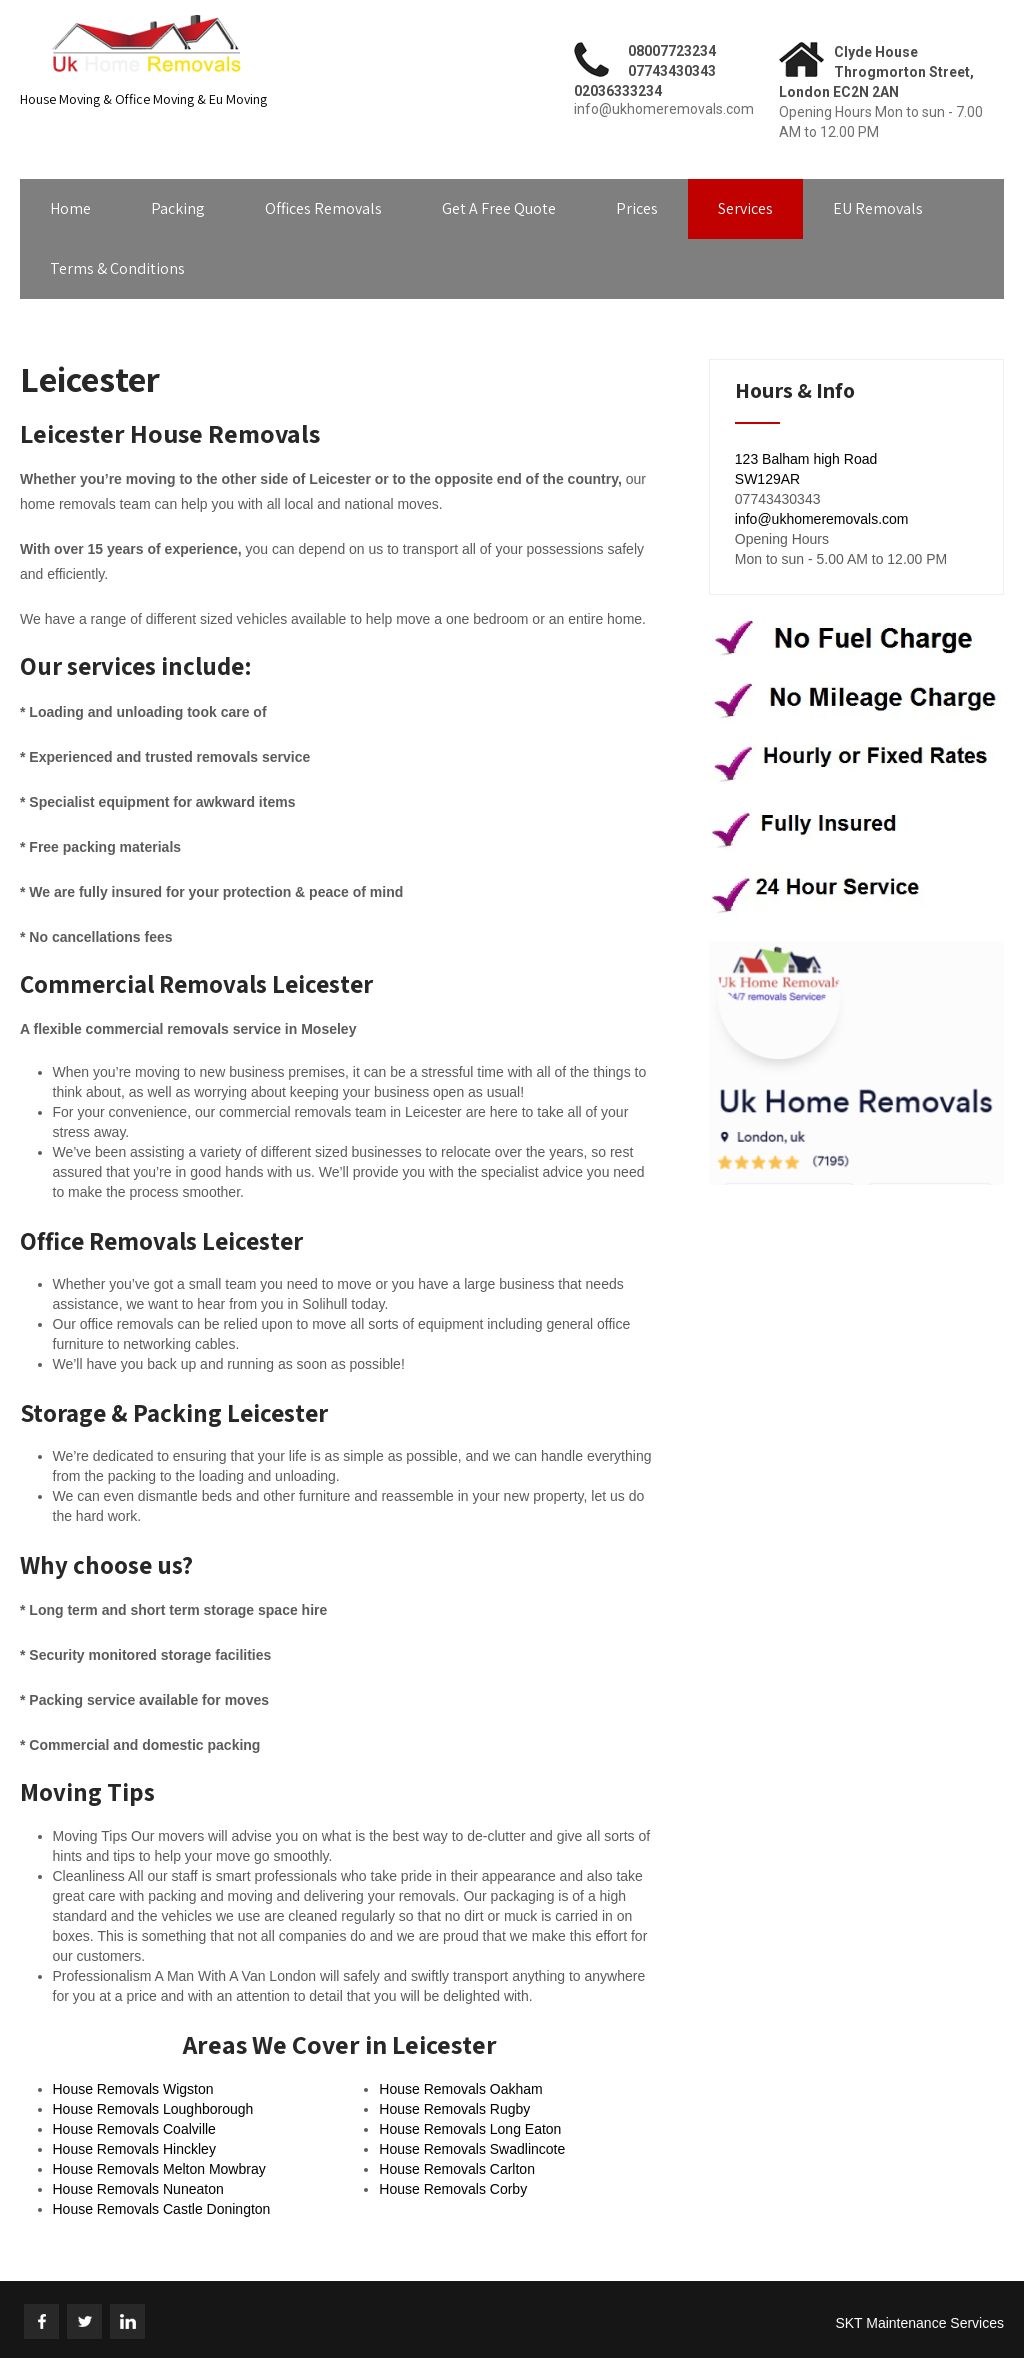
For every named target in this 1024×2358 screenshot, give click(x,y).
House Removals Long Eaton (470, 2129)
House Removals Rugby (454, 2109)
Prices (637, 208)
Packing (178, 208)
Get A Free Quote (499, 208)
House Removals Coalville (134, 2129)
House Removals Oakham (460, 2089)
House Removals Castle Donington (162, 2209)
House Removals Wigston (133, 2089)
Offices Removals (323, 208)
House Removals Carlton (457, 2169)
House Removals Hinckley (134, 2149)
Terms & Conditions (117, 268)
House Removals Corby (453, 2189)
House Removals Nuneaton (138, 2189)
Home (70, 208)
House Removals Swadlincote (472, 2149)
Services (745, 208)
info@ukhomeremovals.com (822, 519)
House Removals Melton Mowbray (159, 2169)
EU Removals (878, 208)
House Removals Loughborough (153, 2109)
